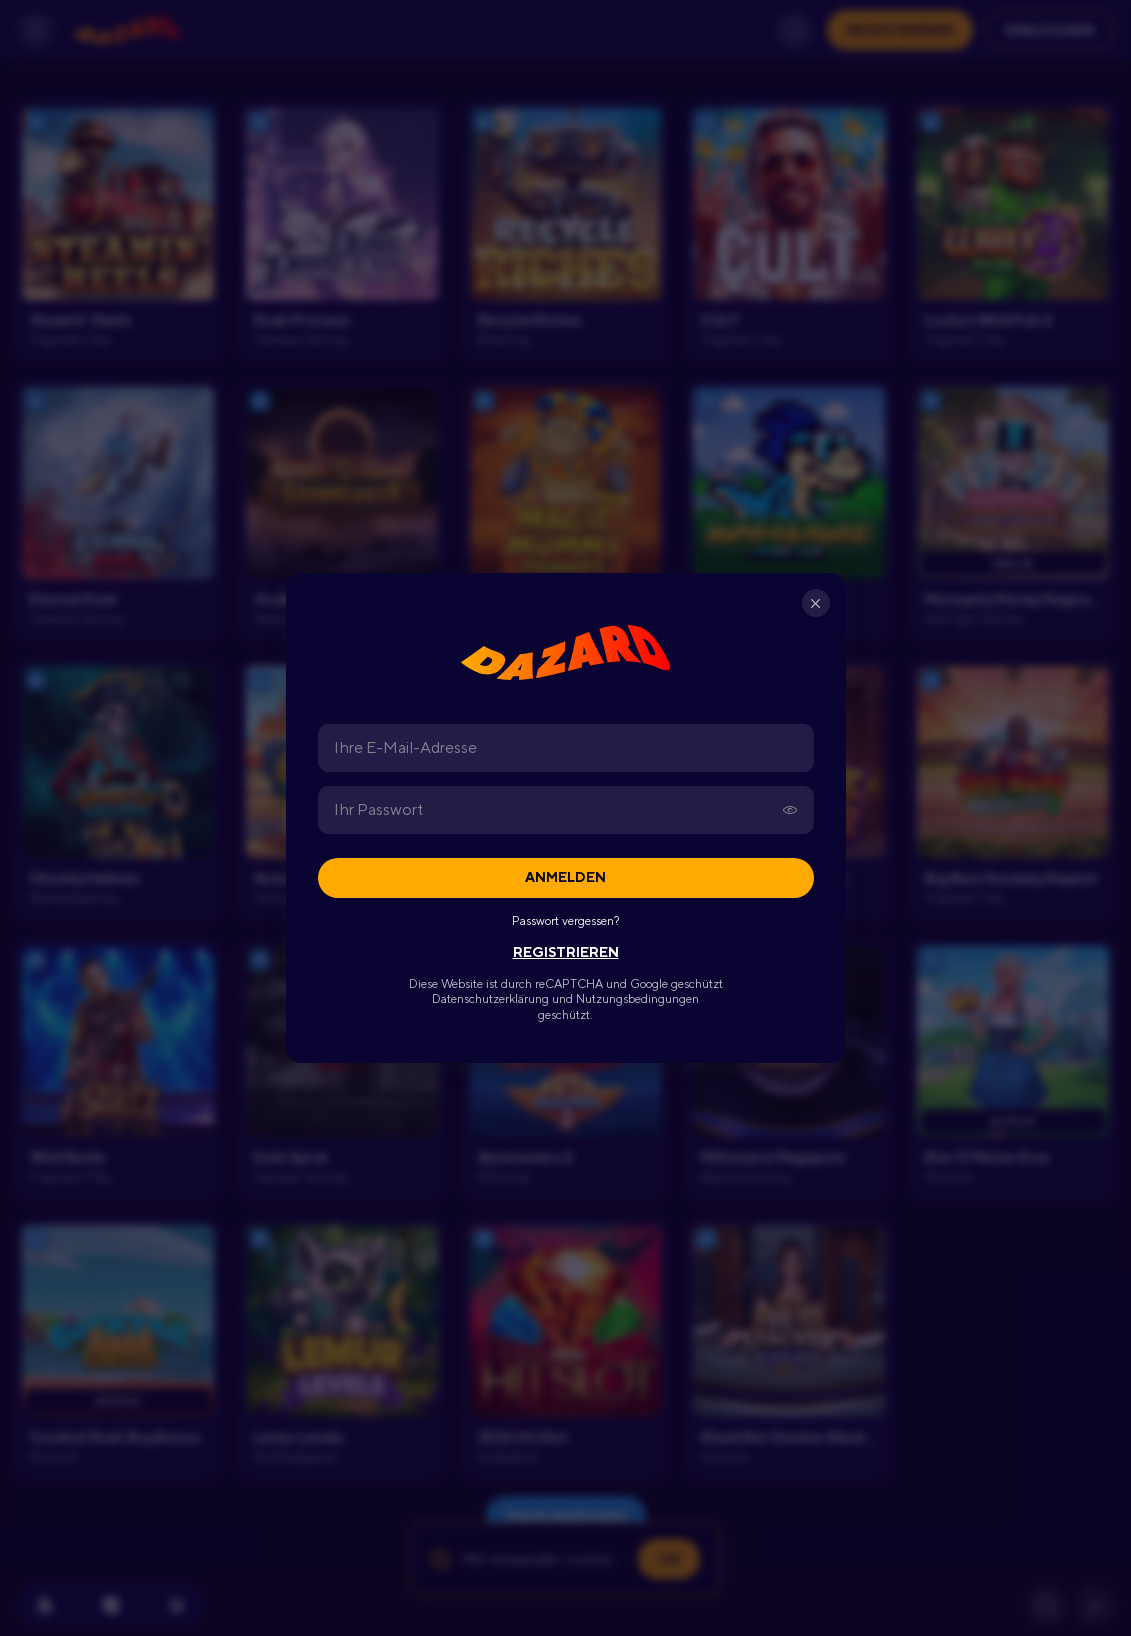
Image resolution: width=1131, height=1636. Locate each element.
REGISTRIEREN (566, 952)
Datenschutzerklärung (490, 999)
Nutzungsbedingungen (637, 999)
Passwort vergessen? (565, 921)
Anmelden (565, 877)
